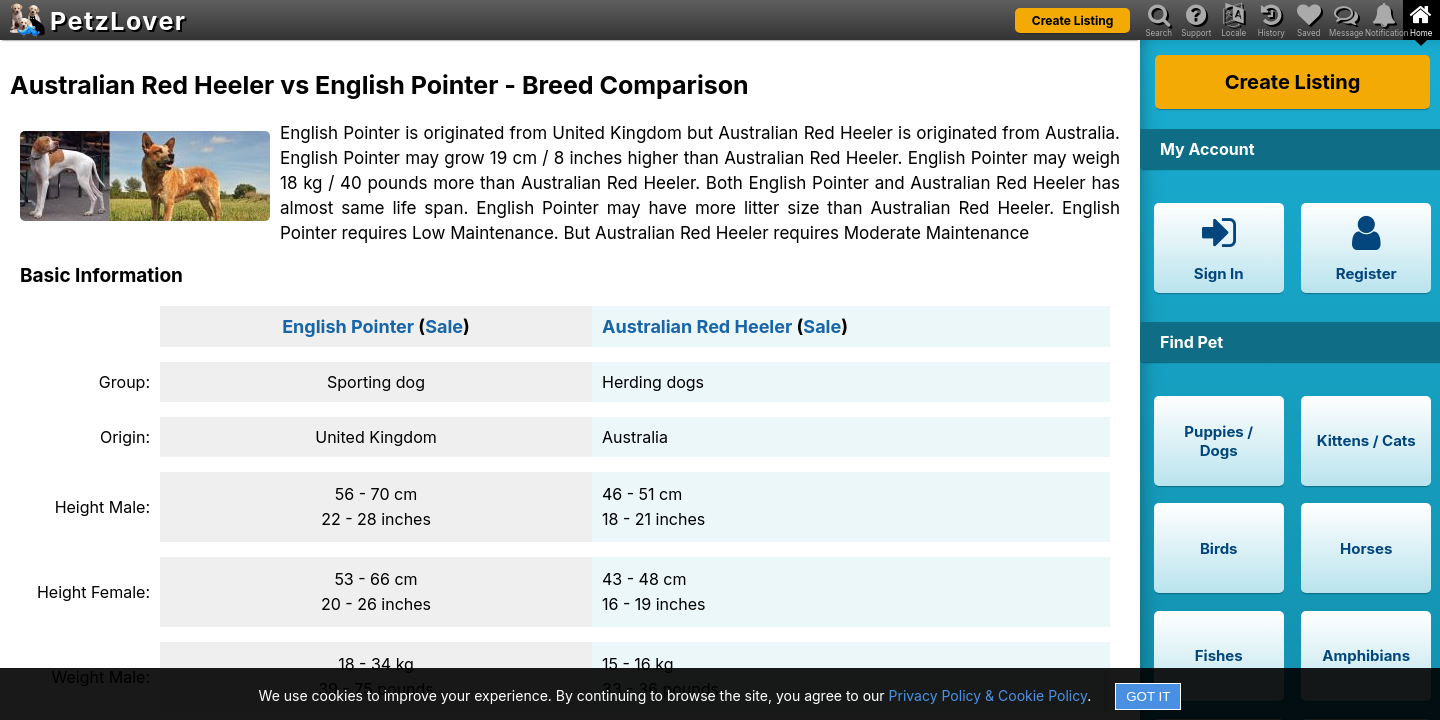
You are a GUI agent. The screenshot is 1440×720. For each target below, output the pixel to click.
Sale (444, 326)
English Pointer (348, 326)
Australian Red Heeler (697, 326)
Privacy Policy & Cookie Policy (988, 695)
